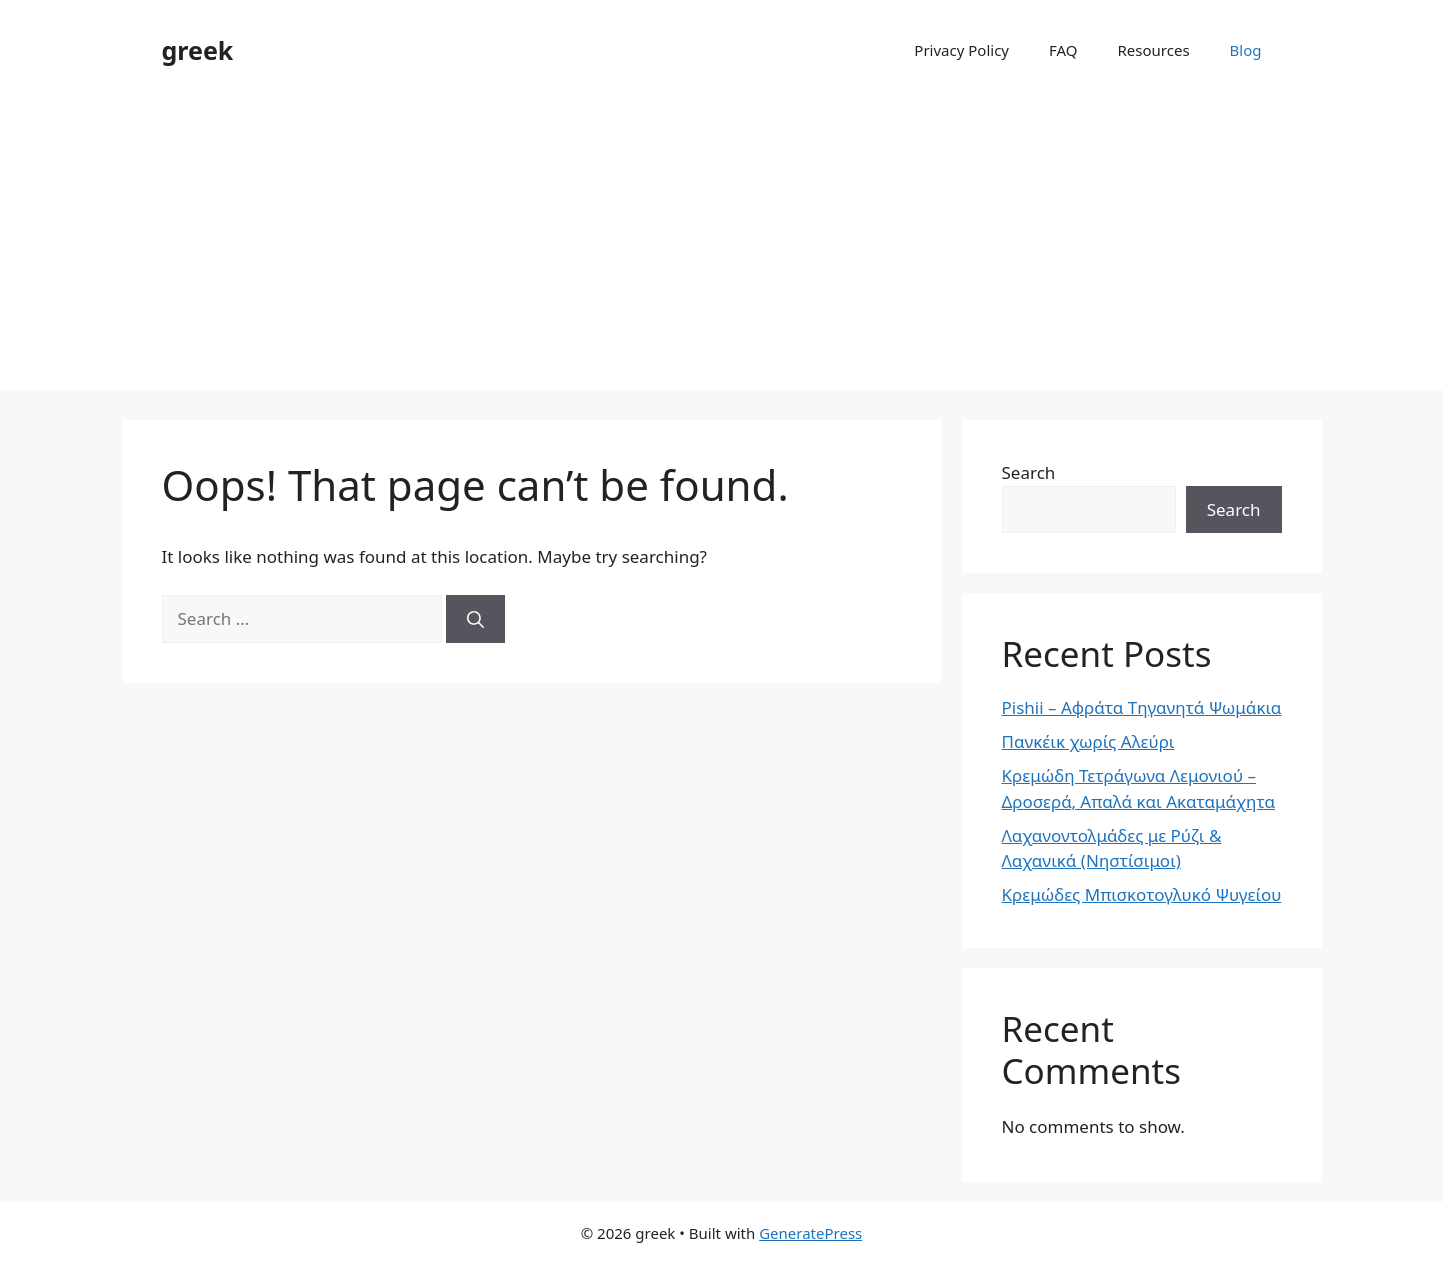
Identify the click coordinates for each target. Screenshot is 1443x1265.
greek (198, 50)
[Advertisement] (722, 250)
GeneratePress (810, 1233)
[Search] (475, 619)
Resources (1154, 50)
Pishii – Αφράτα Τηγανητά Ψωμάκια (1142, 707)
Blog (1246, 50)
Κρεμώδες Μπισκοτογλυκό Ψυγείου (1142, 894)
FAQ (1063, 50)
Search (1029, 472)
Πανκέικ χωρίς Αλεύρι (1088, 741)
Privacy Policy (961, 50)
